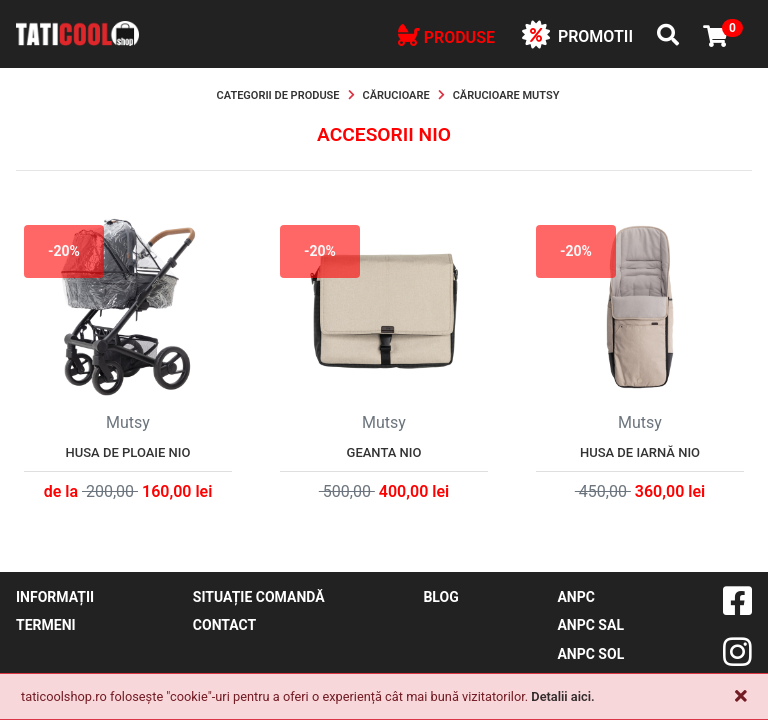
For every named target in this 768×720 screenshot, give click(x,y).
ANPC (575, 597)
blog (440, 597)
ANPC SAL (590, 625)
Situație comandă (259, 597)
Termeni (46, 625)
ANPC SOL (590, 654)
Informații (55, 597)
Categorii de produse (278, 95)
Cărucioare (396, 95)
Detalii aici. (562, 696)
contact (224, 625)
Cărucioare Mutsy (506, 95)
